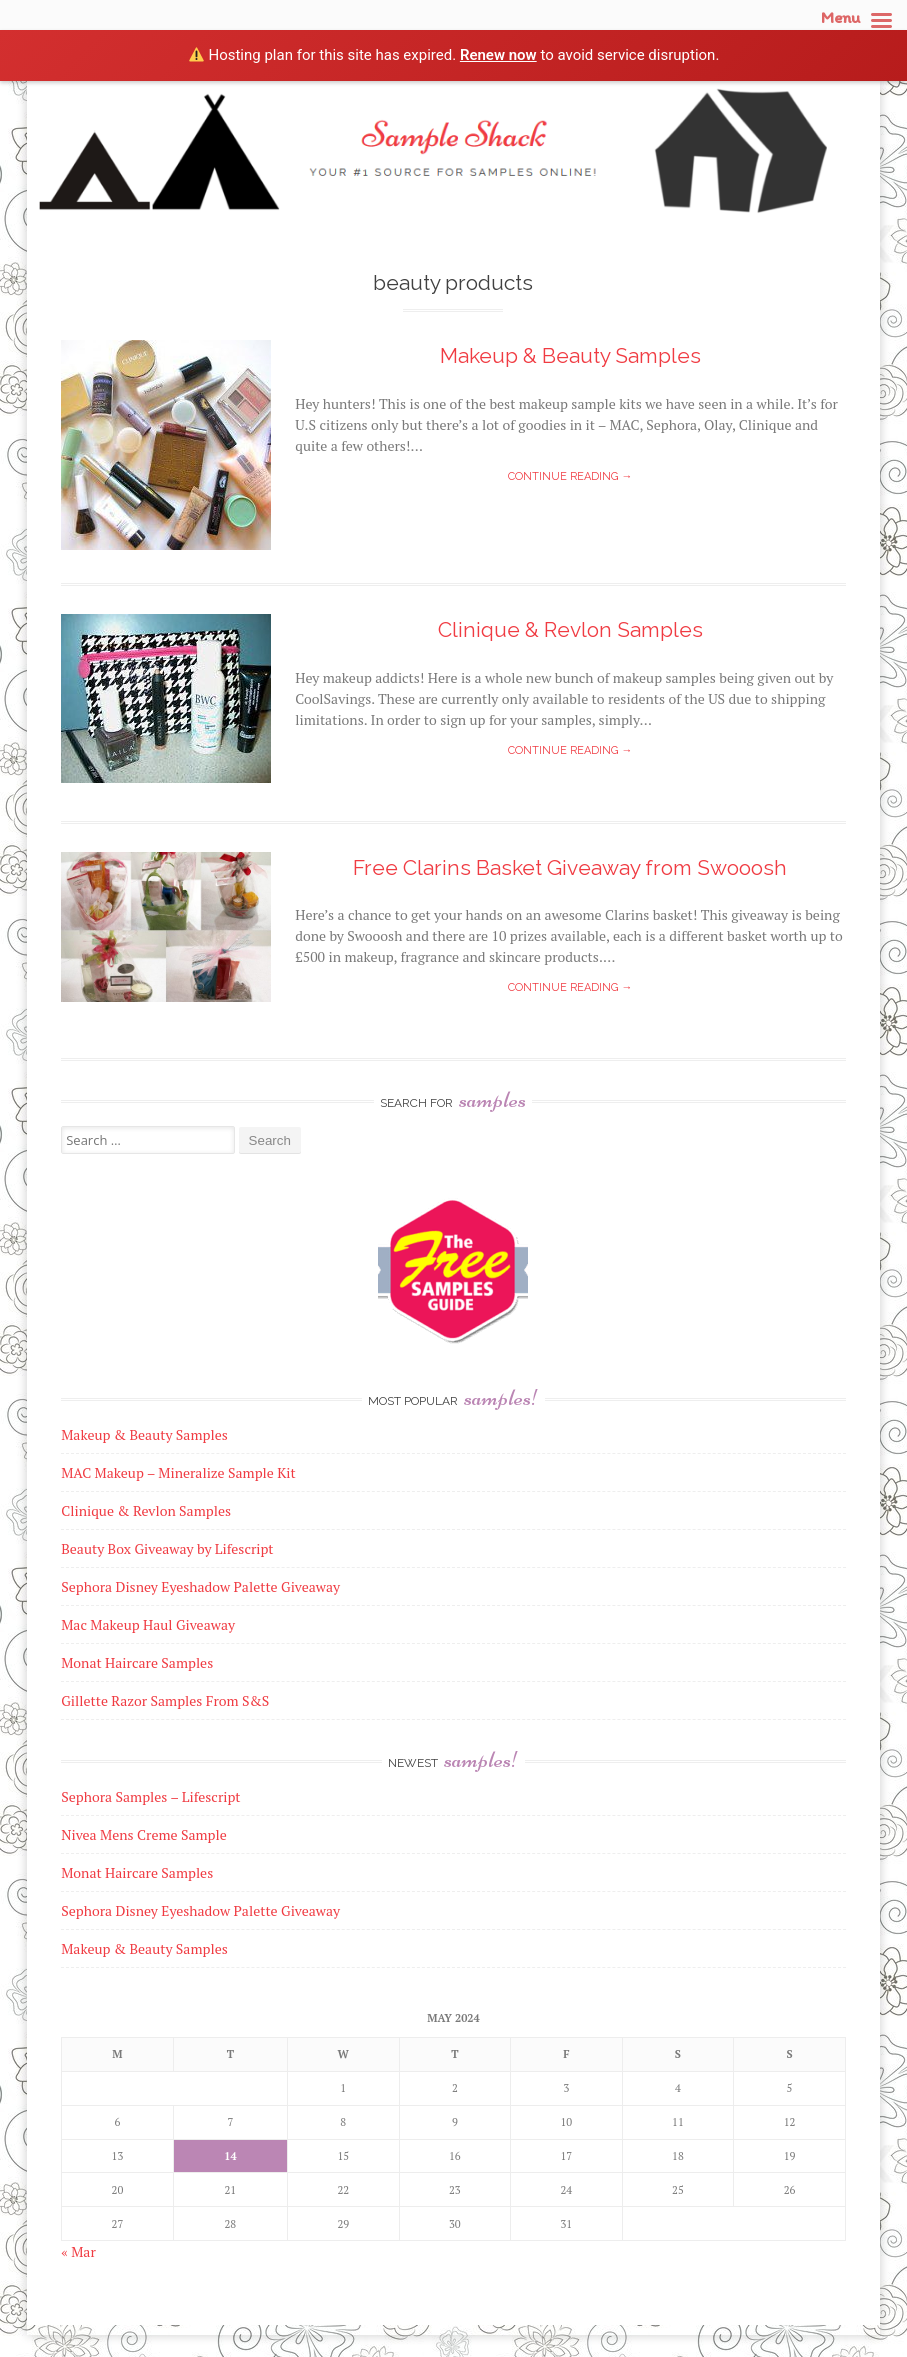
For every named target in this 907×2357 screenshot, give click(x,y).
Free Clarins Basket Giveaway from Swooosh (570, 867)
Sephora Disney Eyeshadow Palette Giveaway (200, 1910)
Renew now (498, 55)
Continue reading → (570, 476)
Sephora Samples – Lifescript (150, 1796)
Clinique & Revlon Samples (570, 629)
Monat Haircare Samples (137, 1872)
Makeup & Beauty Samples (570, 355)
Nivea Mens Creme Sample (144, 1834)
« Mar (78, 2251)
